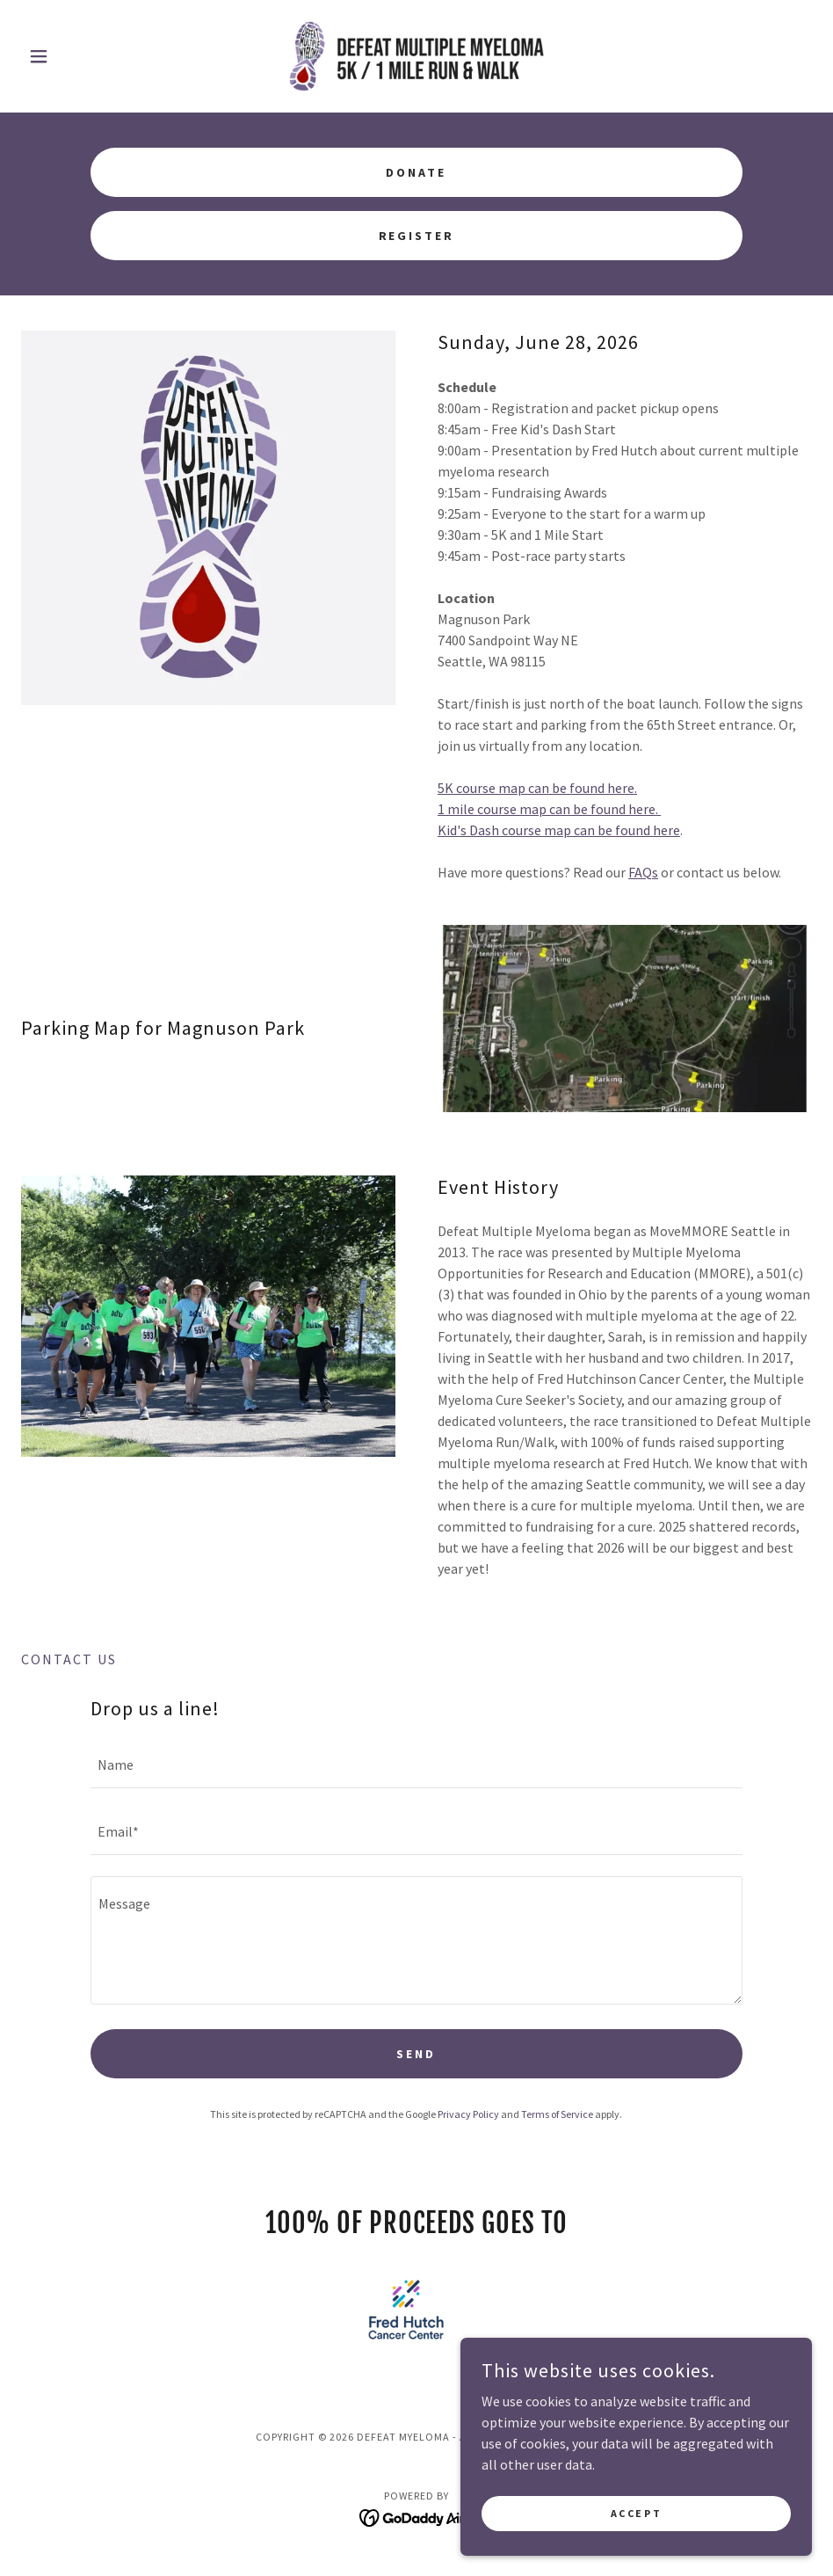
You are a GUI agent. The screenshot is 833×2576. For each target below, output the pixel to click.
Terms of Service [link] (557, 2114)
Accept (636, 2513)
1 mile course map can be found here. (549, 809)
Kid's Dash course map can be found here (559, 830)
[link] (416, 56)
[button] (80, 56)
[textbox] (416, 1765)
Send (416, 2054)
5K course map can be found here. (537, 788)
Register (417, 236)
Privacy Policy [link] (468, 2114)
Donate (416, 172)
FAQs (643, 872)
